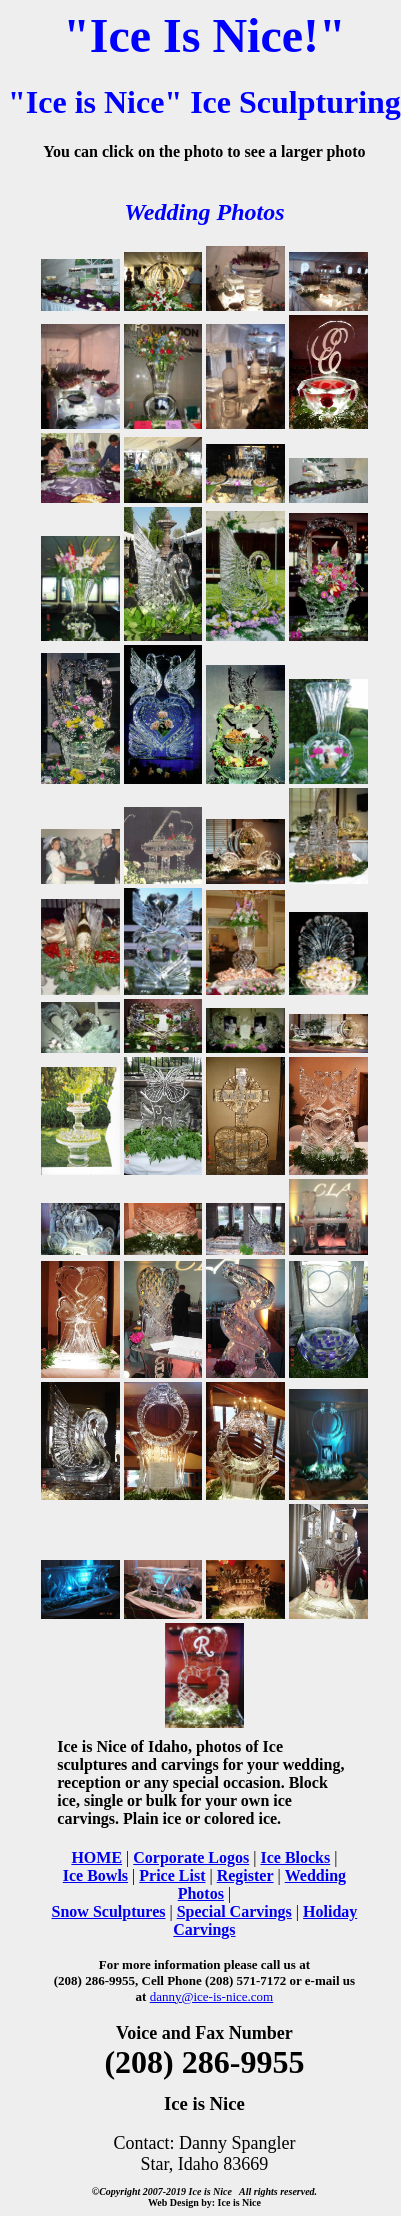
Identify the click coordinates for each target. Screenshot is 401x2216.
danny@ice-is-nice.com (212, 1996)
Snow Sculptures (109, 1911)
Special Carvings (234, 1911)
